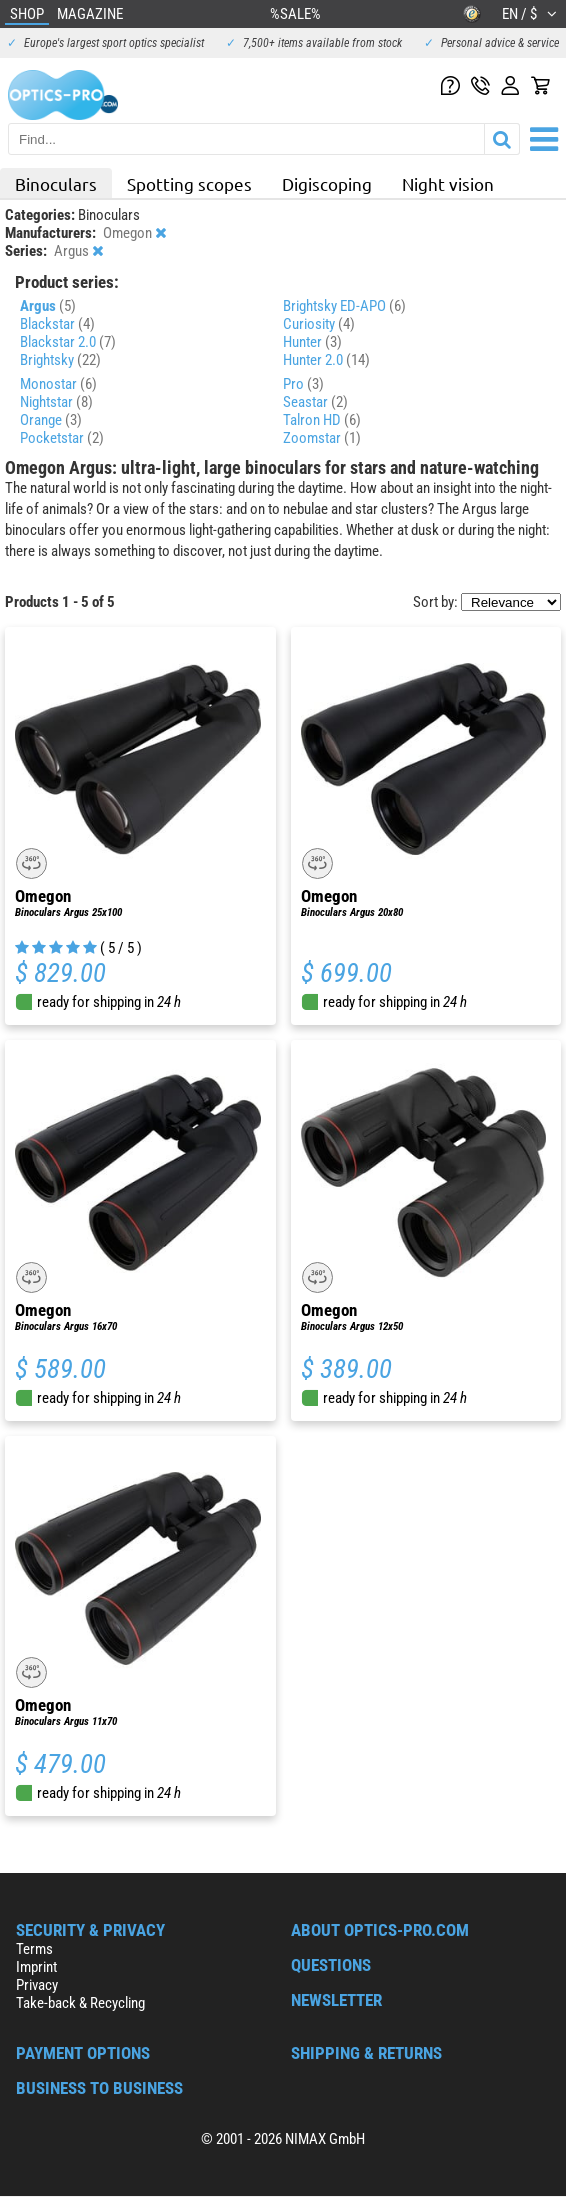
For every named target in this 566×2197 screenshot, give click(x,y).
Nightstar (56, 402)
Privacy (37, 1985)
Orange (51, 420)
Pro (303, 384)
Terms (34, 1949)
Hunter (312, 342)
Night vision (448, 183)
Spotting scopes (189, 183)
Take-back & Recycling (80, 2003)
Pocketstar (62, 438)
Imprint (36, 1967)
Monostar (58, 384)
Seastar (315, 402)
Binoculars (56, 183)
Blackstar (57, 324)
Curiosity (319, 324)
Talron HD (322, 420)
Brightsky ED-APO (344, 306)
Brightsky (60, 360)
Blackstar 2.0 (68, 342)
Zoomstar (322, 438)
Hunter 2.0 (326, 360)
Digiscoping (327, 183)
